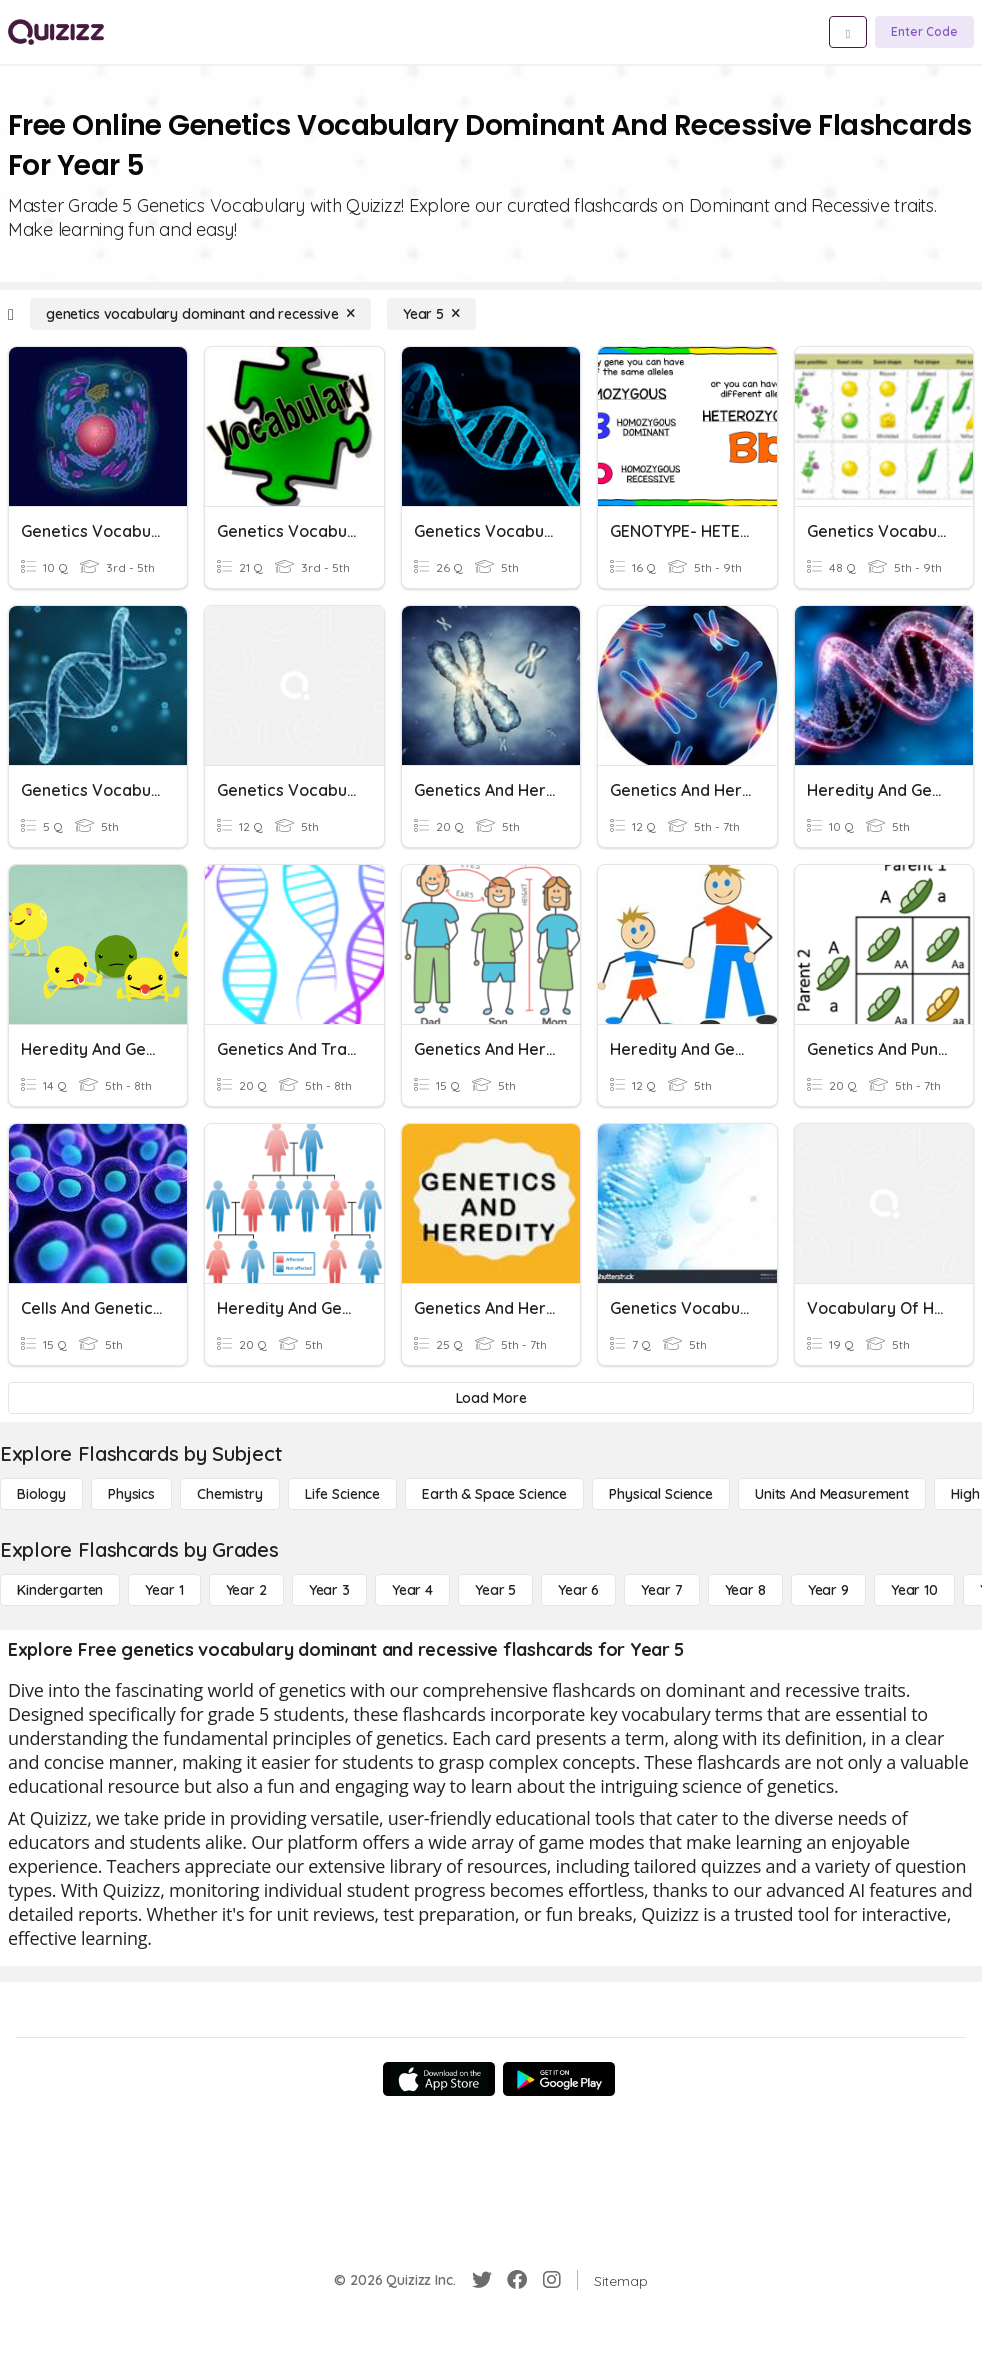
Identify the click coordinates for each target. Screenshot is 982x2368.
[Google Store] (559, 2079)
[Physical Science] (661, 1494)
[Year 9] (828, 1590)
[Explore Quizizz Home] (56, 32)
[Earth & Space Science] (494, 1494)
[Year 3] (329, 1590)
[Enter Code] (924, 32)
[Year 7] (661, 1590)
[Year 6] (578, 1590)
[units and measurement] (832, 1494)
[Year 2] (246, 1590)
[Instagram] (552, 2280)
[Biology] (41, 1494)
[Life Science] (342, 1494)
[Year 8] (745, 1590)
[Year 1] (164, 1590)
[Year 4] (412, 1590)
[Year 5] (431, 314)
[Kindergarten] (60, 1590)
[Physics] (131, 1494)
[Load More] (491, 1398)
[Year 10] (914, 1590)
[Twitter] (482, 2280)
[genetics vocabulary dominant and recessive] (200, 314)
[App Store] (439, 2079)
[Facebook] (517, 2280)
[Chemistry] (230, 1494)
